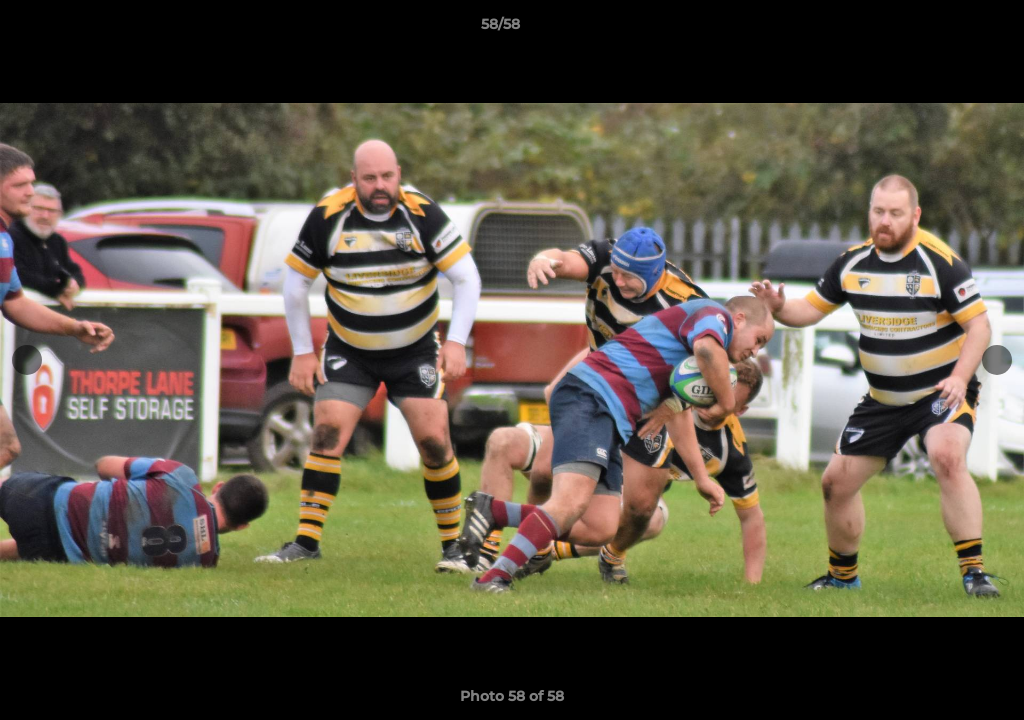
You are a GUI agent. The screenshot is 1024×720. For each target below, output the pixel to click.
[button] (940, 29)
